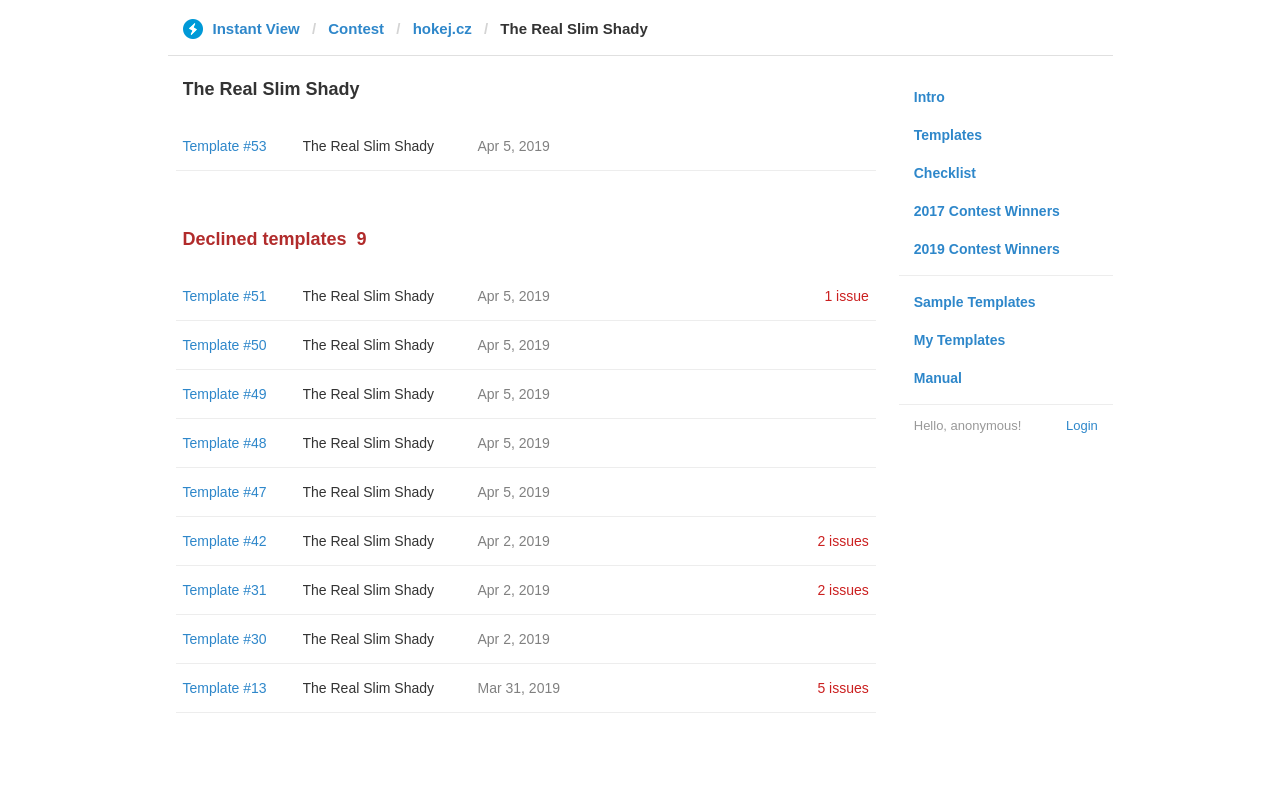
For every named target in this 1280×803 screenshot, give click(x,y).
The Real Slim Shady (369, 146)
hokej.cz (442, 28)
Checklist (945, 173)
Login (1082, 425)
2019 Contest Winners (987, 249)
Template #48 (225, 443)
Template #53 (225, 146)
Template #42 (225, 541)
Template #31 (225, 590)
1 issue (846, 296)
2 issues (842, 541)
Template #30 (225, 639)
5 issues (842, 688)
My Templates (960, 340)
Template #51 (225, 296)
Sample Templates (975, 302)
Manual (938, 378)
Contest (356, 28)
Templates (948, 135)
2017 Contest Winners (987, 211)
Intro (929, 97)
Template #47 (225, 492)
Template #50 (225, 345)
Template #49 (225, 394)
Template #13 (225, 688)
